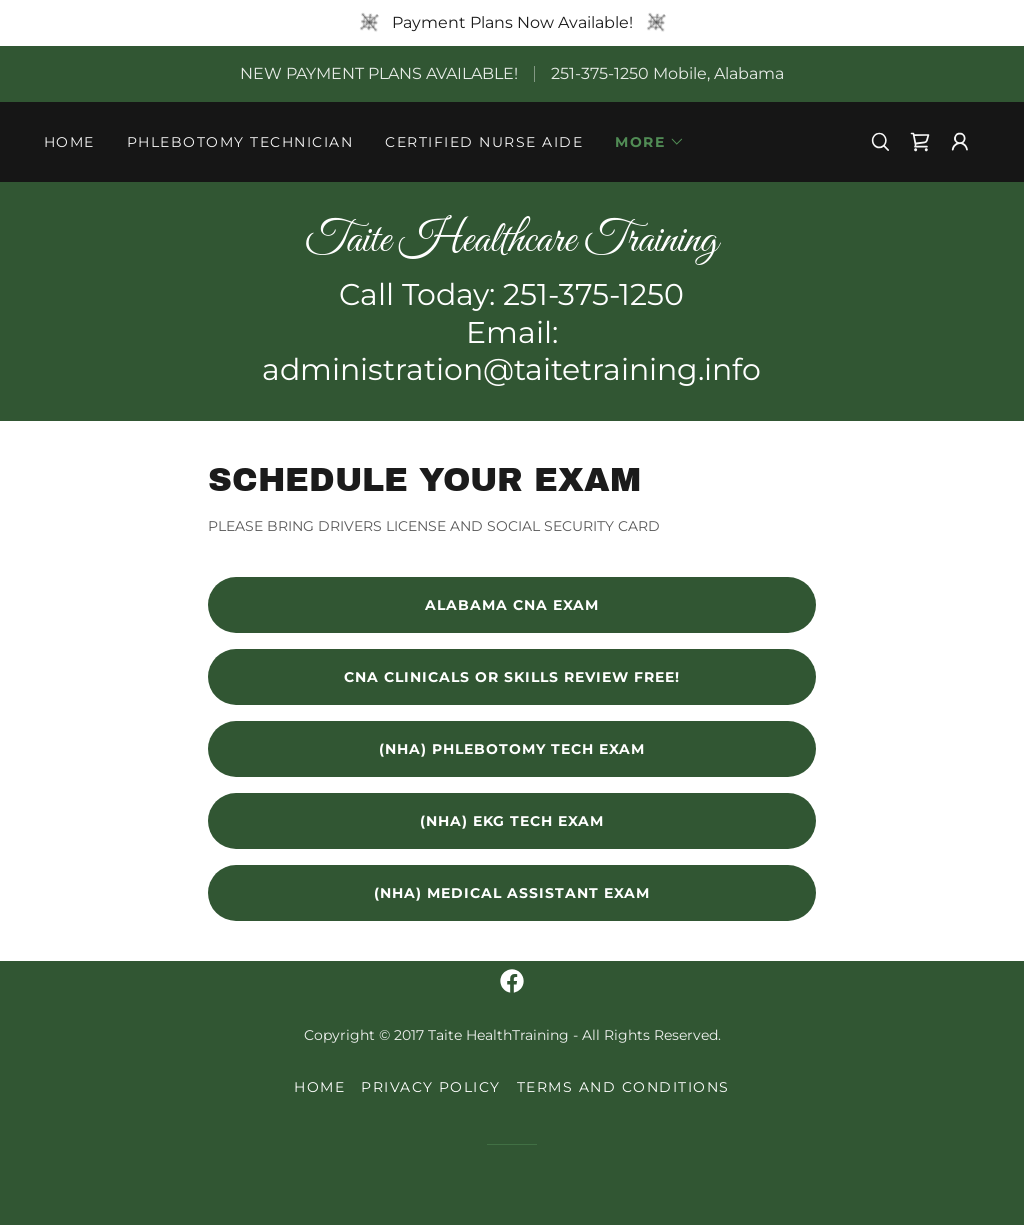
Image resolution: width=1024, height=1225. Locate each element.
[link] (920, 142)
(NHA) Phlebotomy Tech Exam (512, 749)
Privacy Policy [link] (431, 1087)
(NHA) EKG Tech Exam (512, 821)
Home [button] (319, 1087)
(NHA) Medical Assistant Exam (512, 893)
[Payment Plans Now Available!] (512, 23)
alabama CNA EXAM (512, 605)
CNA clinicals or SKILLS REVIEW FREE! (512, 677)
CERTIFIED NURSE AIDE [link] (484, 142)
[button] (650, 142)
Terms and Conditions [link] (623, 1087)
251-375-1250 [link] (600, 73)
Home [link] (69, 142)
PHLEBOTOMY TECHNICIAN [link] (240, 142)
